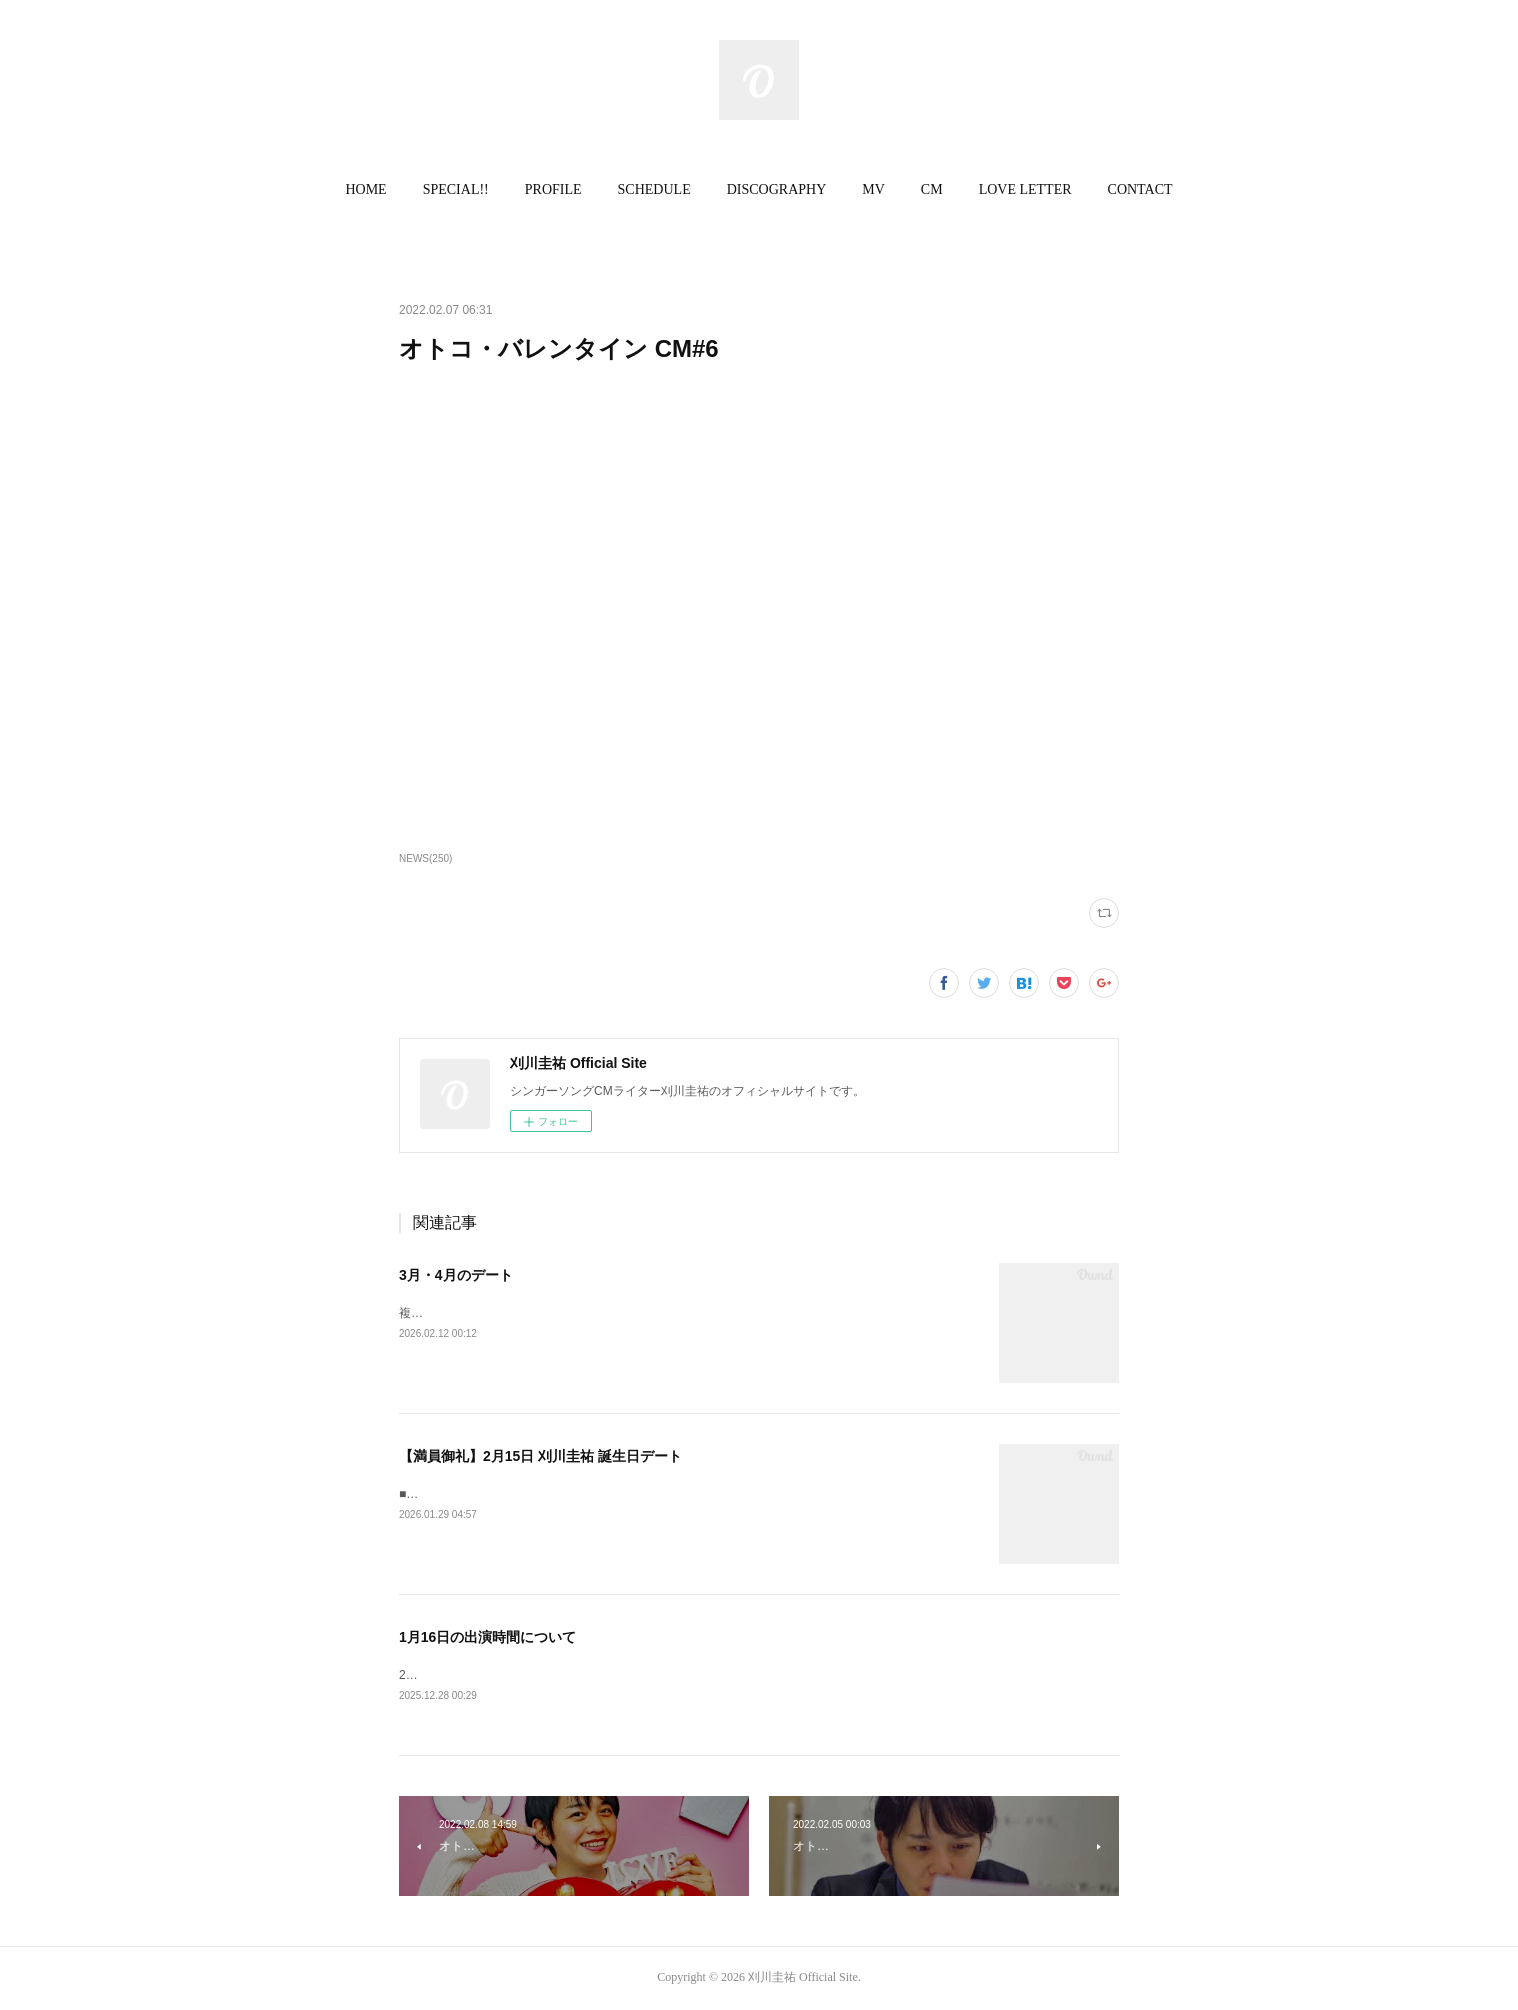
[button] (365, 190)
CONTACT (1140, 189)
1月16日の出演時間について (487, 1637)
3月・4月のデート (456, 1275)
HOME (365, 189)
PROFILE (553, 189)
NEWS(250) (425, 858)
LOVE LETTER (1025, 189)
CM (932, 189)
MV (873, 189)
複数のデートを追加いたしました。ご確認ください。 (543, 1313)
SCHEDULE (654, 189)
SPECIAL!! (456, 189)
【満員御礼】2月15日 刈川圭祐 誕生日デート (540, 1456)
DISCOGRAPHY (777, 189)
